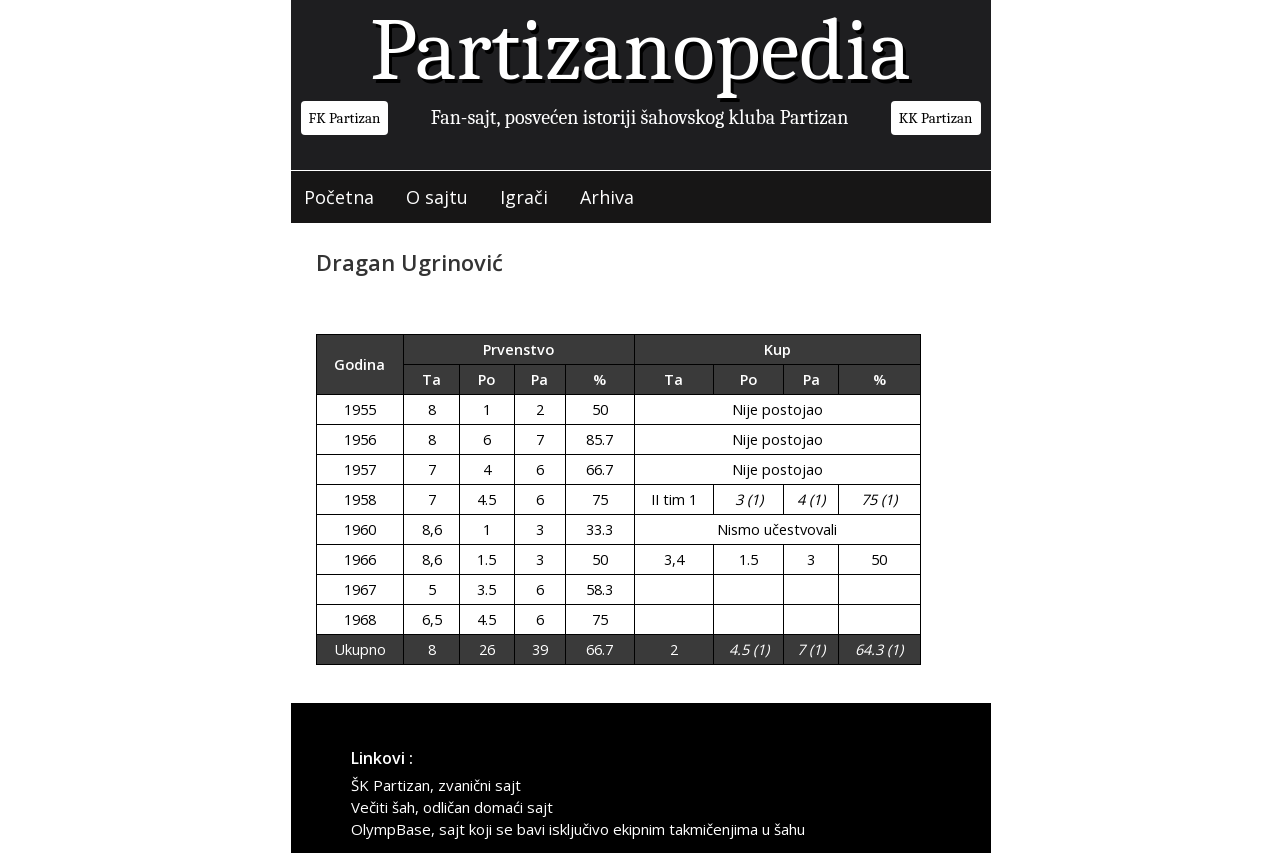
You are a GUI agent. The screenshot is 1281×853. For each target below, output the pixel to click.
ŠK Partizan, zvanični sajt (436, 785)
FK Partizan (345, 118)
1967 (360, 589)
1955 (360, 409)
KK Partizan (936, 118)
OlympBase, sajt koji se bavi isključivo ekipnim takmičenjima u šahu (578, 829)
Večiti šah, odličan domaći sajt (452, 807)
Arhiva (608, 197)
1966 (360, 559)
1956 (360, 439)
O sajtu (438, 197)
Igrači (525, 197)
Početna (340, 197)
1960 (360, 529)
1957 (360, 469)
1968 (360, 619)
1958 (360, 499)
